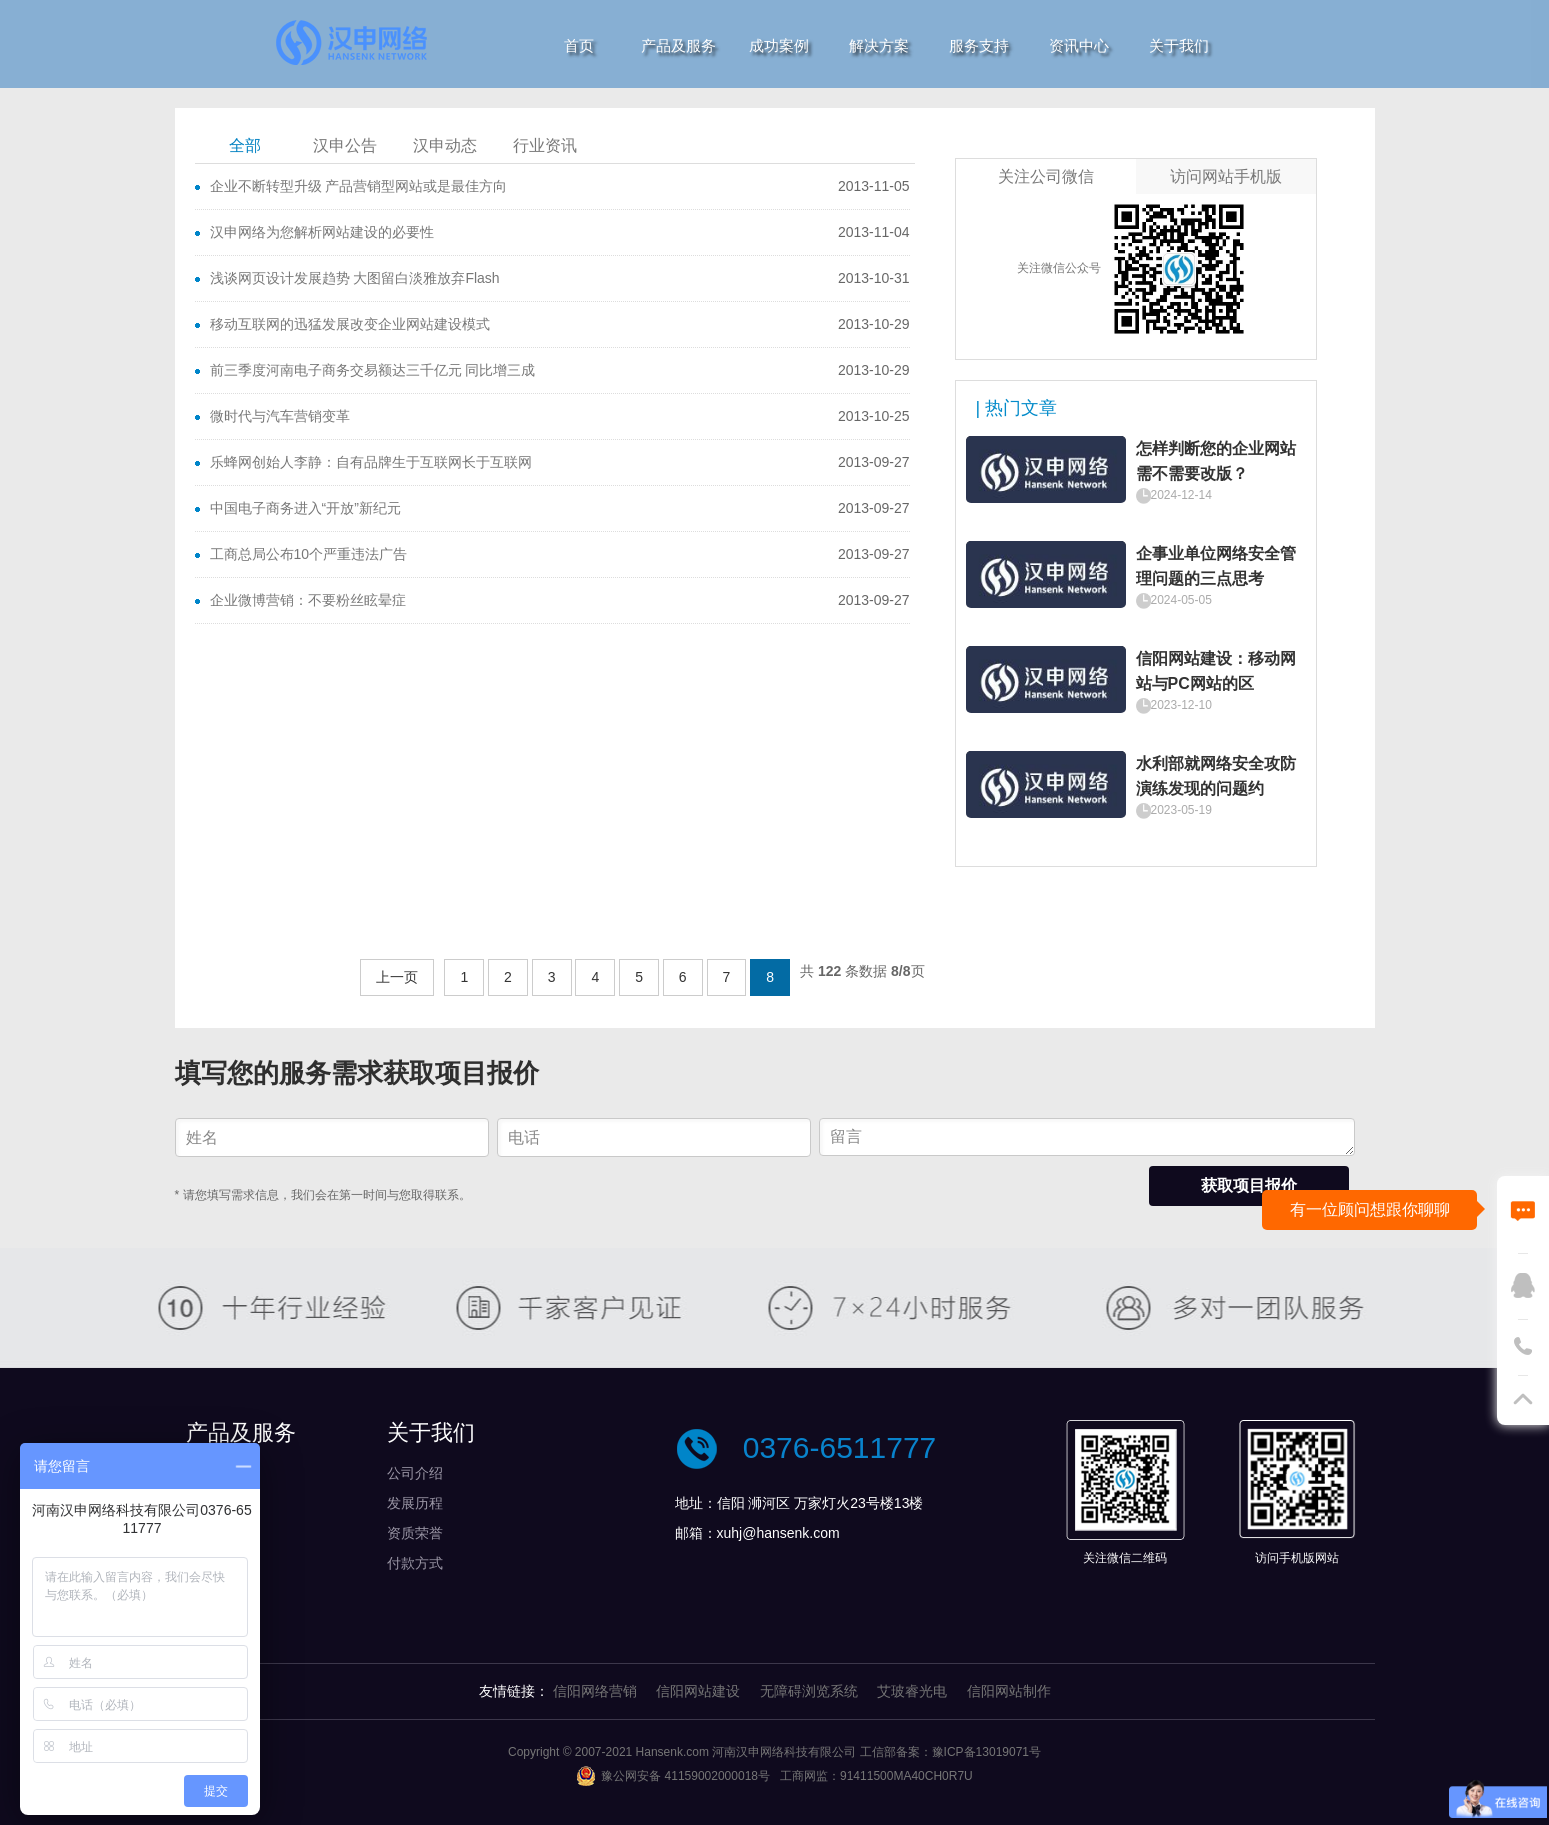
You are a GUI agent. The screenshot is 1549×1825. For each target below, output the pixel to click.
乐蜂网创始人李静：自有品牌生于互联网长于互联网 (371, 462)
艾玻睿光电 (912, 1691)
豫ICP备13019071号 (986, 1752)
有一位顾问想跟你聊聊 (1370, 1209)
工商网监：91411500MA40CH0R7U (876, 1776)
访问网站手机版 (1226, 176)
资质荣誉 (415, 1533)
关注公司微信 (1046, 176)
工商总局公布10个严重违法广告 (309, 554)
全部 (245, 145)
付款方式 (415, 1563)
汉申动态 (445, 145)
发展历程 (415, 1503)
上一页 (397, 977)
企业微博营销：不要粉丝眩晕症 (308, 600)
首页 (579, 45)
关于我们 (1179, 45)
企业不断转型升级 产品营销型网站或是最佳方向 (359, 186)
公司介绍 (415, 1473)
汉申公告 (345, 145)
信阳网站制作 (1009, 1691)
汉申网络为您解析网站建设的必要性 (322, 232)
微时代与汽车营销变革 (280, 416)
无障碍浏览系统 (809, 1691)
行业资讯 (545, 145)
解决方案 (879, 45)
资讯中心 (1079, 45)
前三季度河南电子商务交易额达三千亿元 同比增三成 (373, 370)
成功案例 (779, 45)
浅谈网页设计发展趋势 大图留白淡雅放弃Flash (355, 278)
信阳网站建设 (698, 1691)
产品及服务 (678, 45)
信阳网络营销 (595, 1691)
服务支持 (979, 45)
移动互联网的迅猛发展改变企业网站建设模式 (350, 324)
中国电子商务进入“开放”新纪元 (305, 508)
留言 (1087, 1137)
